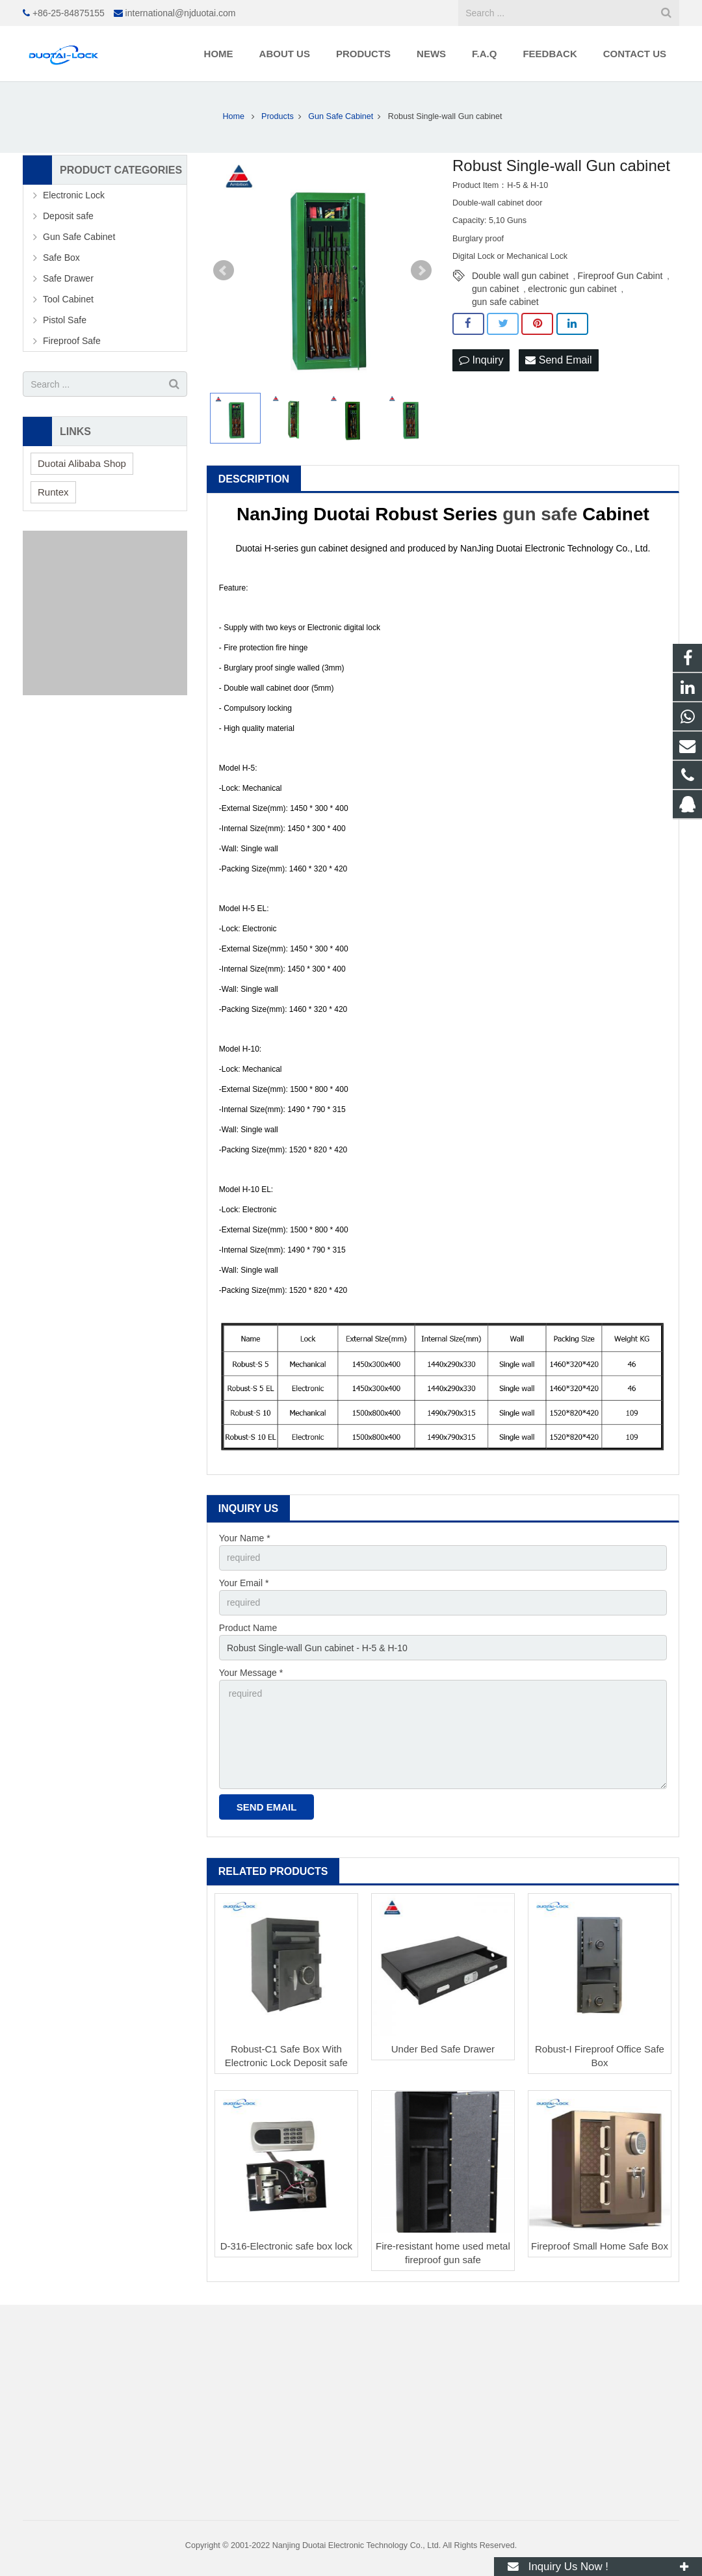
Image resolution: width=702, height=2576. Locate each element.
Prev (223, 270)
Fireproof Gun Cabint (620, 276)
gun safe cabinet (505, 302)
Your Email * (244, 1583)
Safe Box (61, 257)
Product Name (248, 1628)
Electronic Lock (74, 195)
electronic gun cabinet (572, 289)
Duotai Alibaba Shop (82, 463)
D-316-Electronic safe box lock (286, 2245)
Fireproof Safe (72, 341)
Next (421, 270)
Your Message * (251, 1672)
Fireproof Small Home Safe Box (599, 2245)
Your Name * (244, 1538)
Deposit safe (68, 216)
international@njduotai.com (180, 13)
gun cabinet (495, 289)
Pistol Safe (64, 320)
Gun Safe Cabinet (79, 237)
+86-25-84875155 (68, 13)
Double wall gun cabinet (520, 276)
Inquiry (481, 359)
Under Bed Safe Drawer (443, 2048)
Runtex (53, 492)
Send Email (558, 359)
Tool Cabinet (68, 299)
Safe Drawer (68, 278)
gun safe (539, 514)
